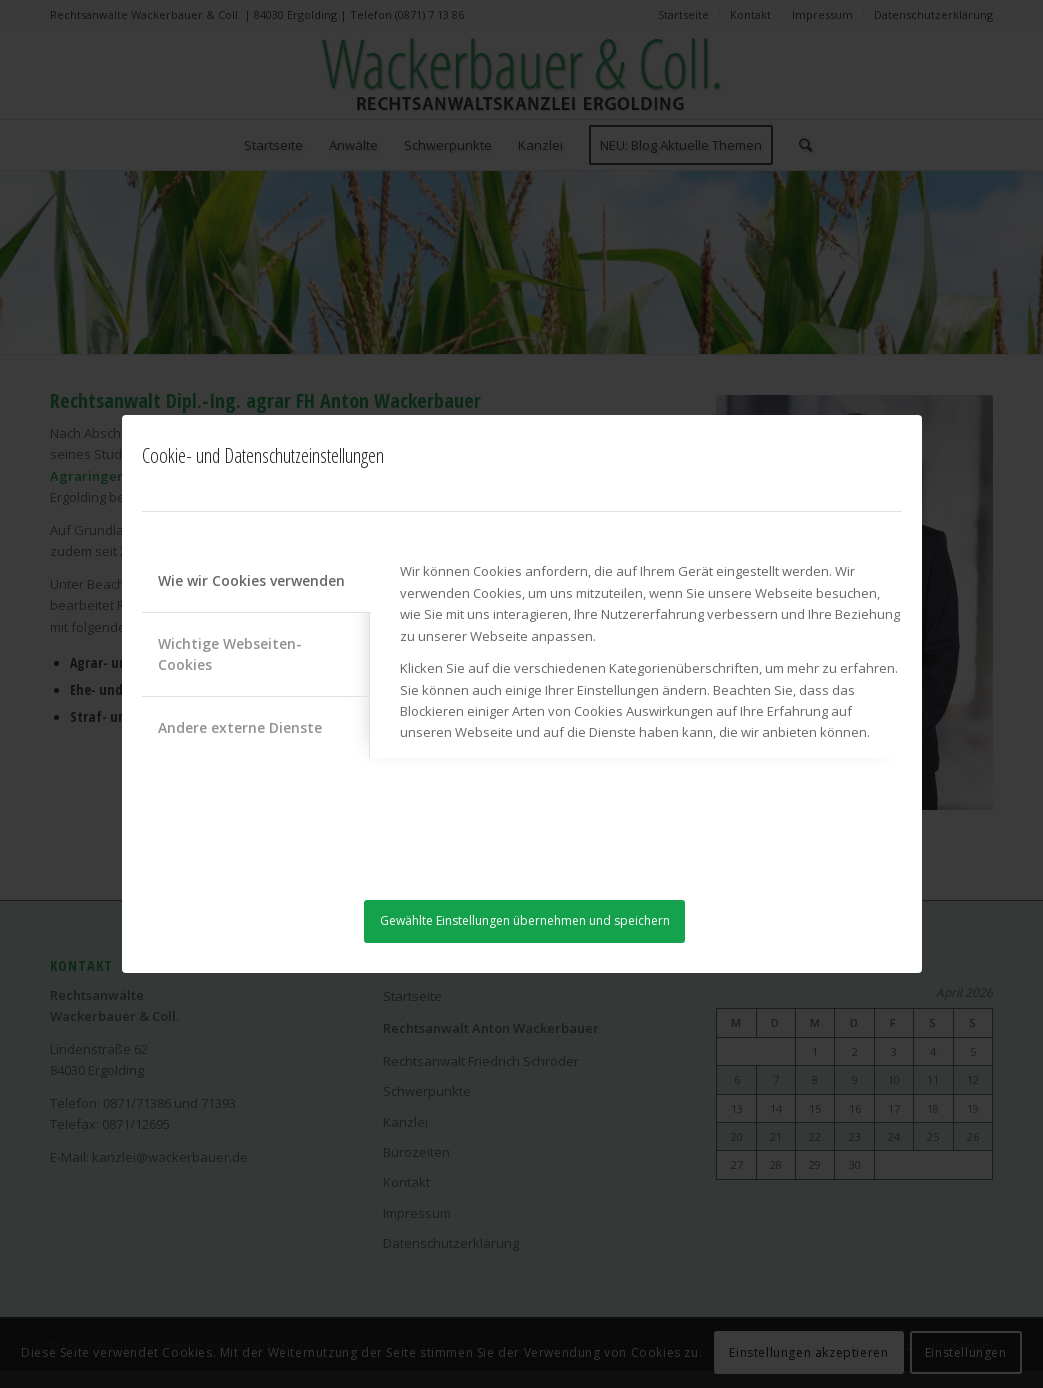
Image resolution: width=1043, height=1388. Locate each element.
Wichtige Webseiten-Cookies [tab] (230, 654)
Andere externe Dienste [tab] (240, 727)
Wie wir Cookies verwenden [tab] (251, 580)
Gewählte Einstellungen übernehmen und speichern (525, 920)
